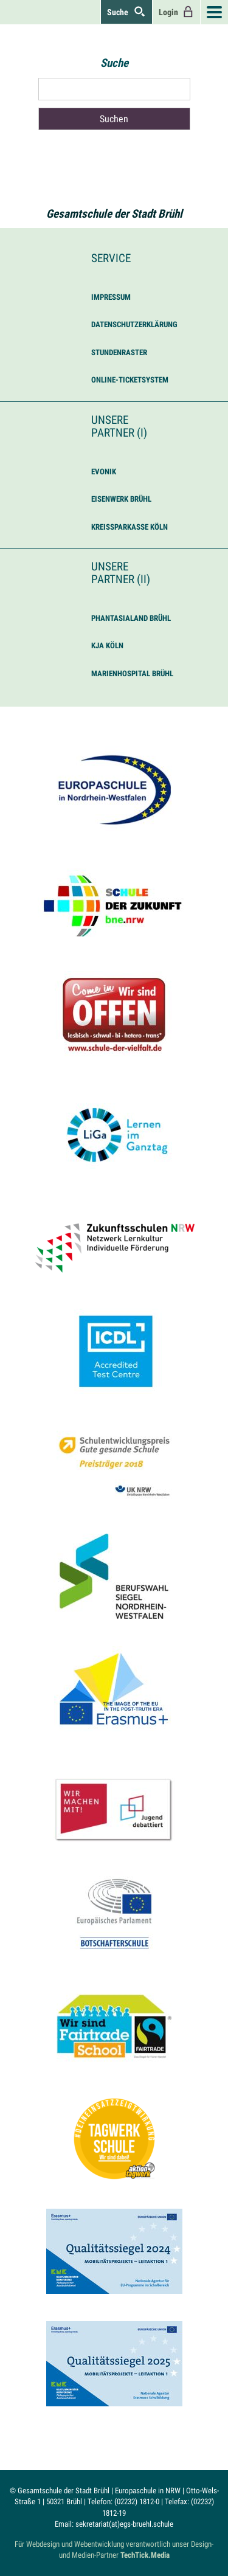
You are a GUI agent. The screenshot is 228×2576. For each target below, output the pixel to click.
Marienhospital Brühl (132, 673)
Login (176, 11)
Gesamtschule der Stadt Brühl (114, 214)
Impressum (111, 297)
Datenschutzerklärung (134, 324)
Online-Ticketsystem (129, 379)
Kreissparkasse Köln (129, 526)
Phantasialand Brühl (131, 618)
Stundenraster (119, 352)
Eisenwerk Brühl (121, 499)
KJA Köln (107, 645)
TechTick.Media (145, 2555)
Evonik (103, 471)
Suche (126, 11)
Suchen (114, 119)
